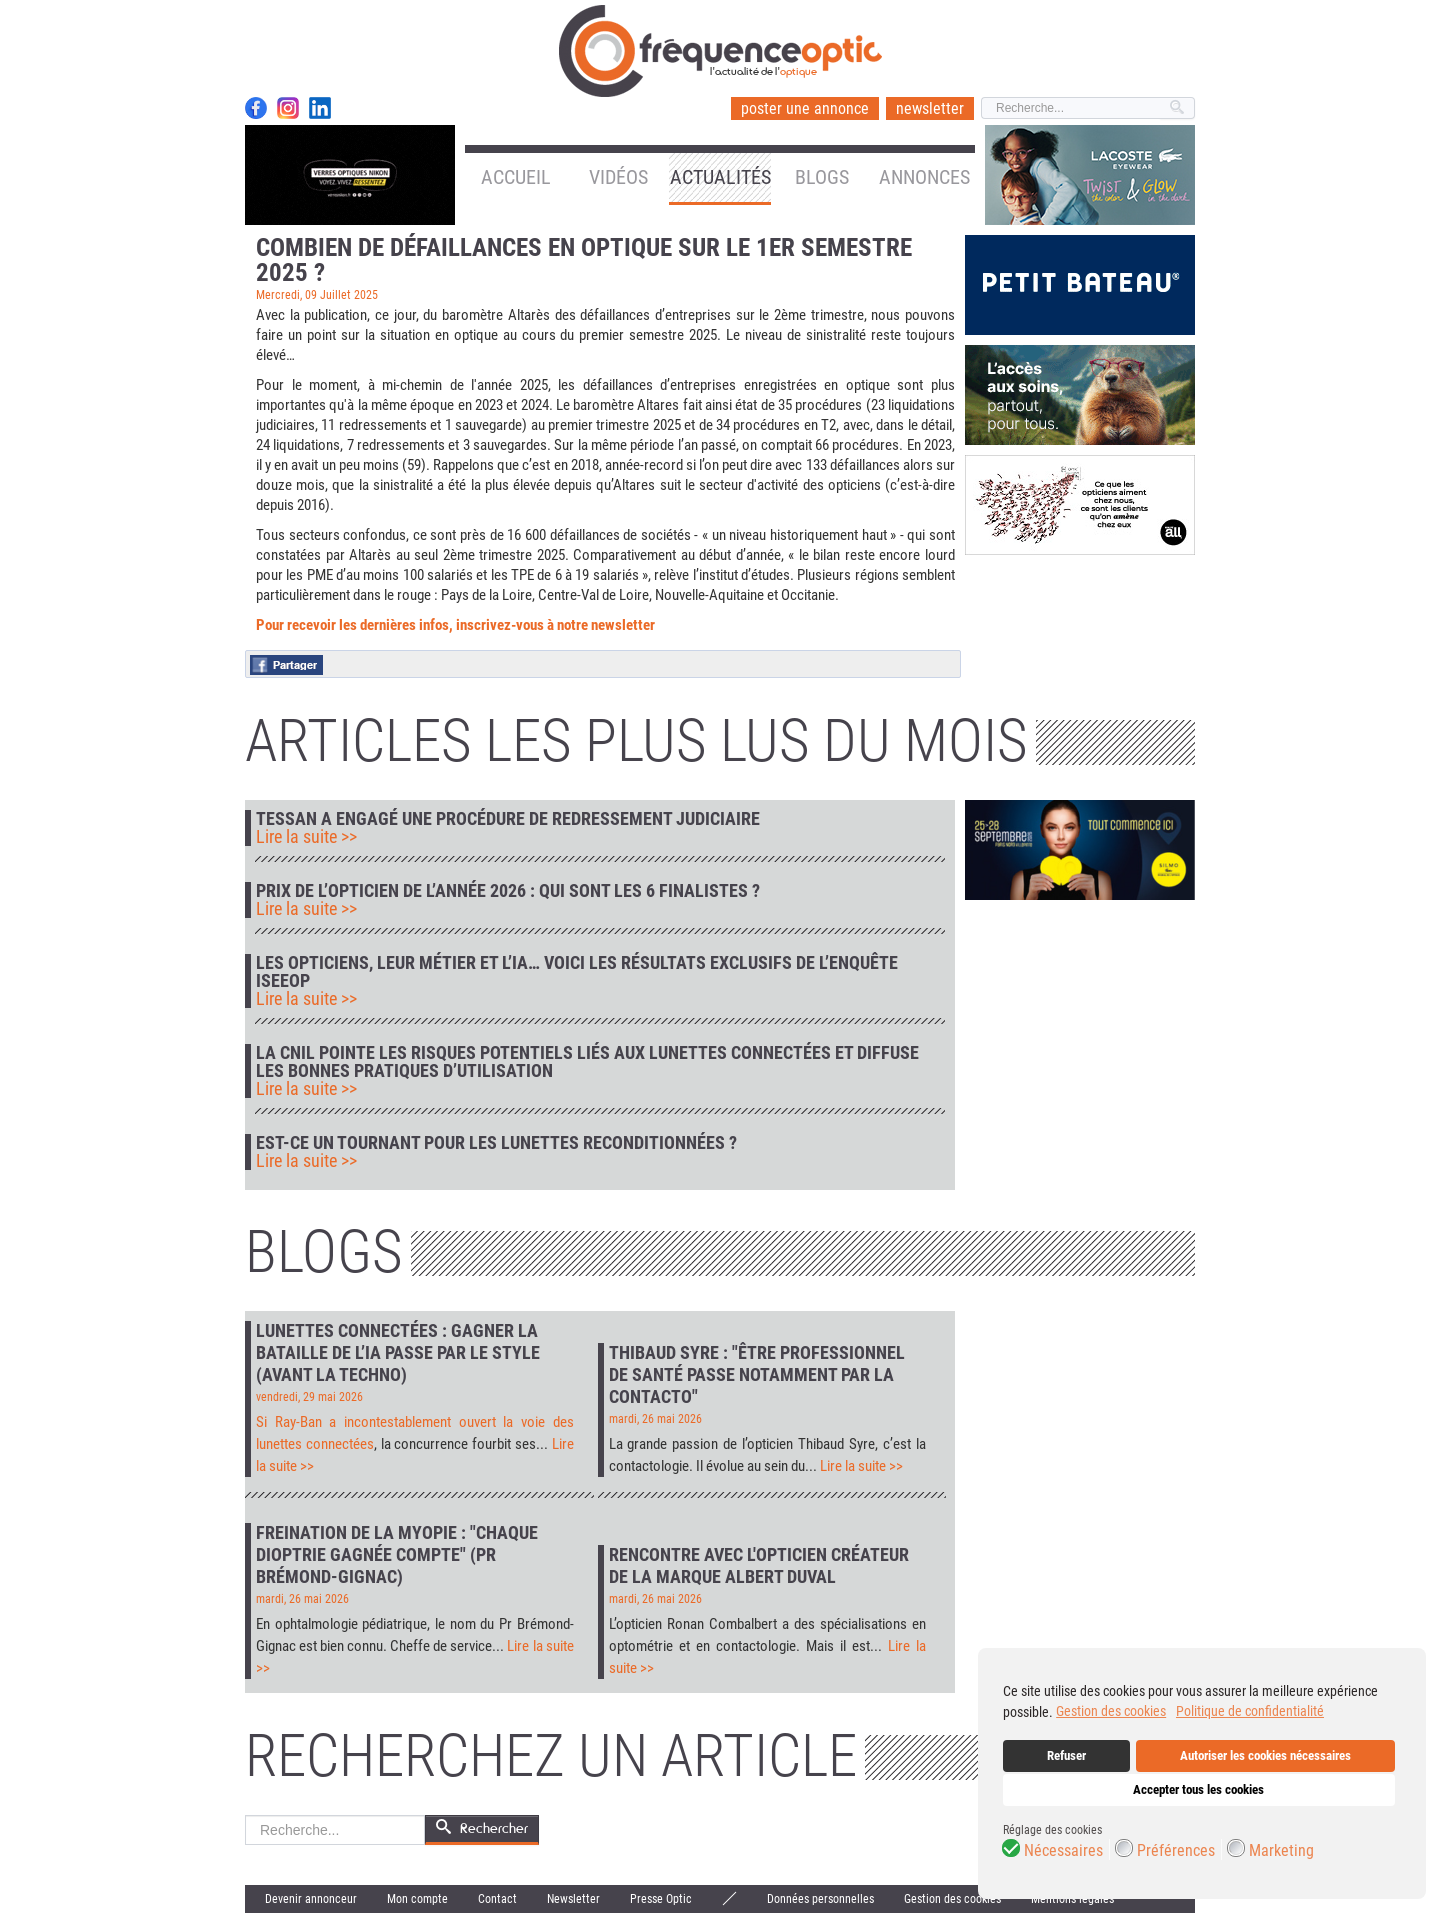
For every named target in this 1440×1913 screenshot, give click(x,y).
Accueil (516, 177)
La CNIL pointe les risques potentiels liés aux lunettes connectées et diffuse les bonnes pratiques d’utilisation (587, 1062)
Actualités (720, 177)
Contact (497, 1899)
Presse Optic (661, 1899)
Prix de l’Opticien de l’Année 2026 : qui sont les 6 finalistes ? (508, 891)
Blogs (822, 177)
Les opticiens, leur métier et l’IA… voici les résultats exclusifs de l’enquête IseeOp (577, 972)
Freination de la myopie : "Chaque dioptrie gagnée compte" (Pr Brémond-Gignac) (397, 1554)
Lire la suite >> (306, 837)
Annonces (924, 177)
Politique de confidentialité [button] (1250, 1711)
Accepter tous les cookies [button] (1198, 1789)
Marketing (1281, 1851)
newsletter (930, 108)
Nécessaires (1063, 1851)
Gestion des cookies (952, 1899)
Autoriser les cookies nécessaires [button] (1265, 1755)
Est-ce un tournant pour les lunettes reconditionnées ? (496, 1143)
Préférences (1176, 1851)
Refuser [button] (1066, 1755)
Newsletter (573, 1899)
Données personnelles (820, 1899)
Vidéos (618, 177)
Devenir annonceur (311, 1899)
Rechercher (245, 1815)
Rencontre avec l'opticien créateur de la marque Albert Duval (759, 1565)
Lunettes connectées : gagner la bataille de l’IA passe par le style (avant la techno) (398, 1352)
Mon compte (417, 1899)
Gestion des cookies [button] (1111, 1711)
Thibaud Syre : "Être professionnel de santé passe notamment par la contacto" (757, 1374)
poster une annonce (805, 108)
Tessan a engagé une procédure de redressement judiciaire (508, 819)
